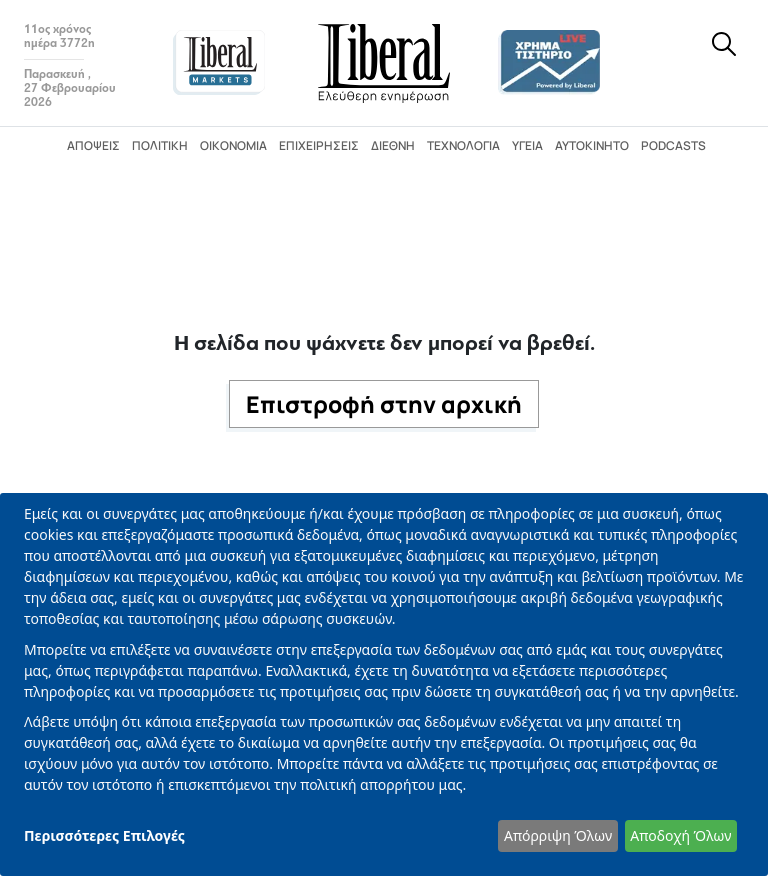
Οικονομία (233, 145)
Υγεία (527, 145)
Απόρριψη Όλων (558, 835)
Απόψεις (93, 145)
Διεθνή (393, 145)
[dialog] (384, 684)
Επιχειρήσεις (319, 145)
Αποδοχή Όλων (680, 835)
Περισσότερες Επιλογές (104, 835)
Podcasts (673, 145)
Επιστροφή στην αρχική (384, 404)
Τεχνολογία (463, 145)
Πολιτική (160, 145)
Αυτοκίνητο (592, 145)
